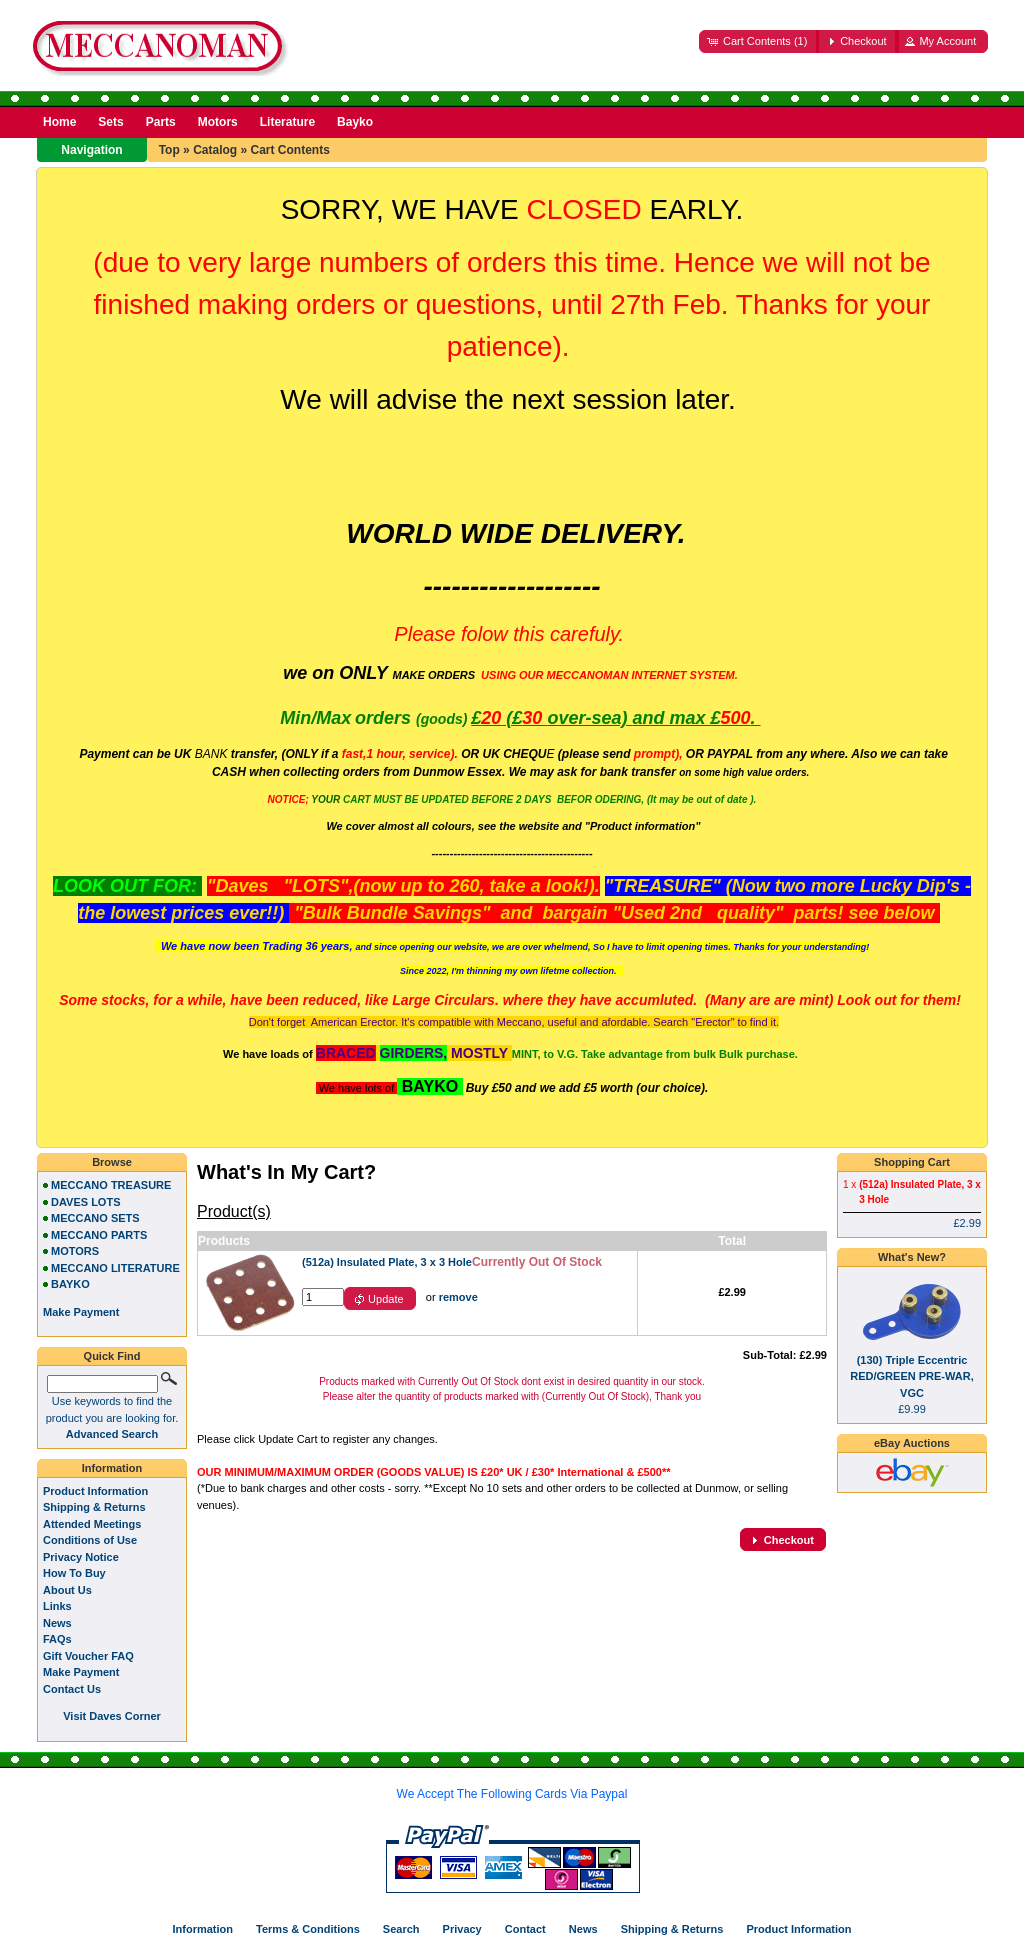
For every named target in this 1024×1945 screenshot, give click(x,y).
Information (112, 1468)
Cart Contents (289, 150)
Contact (525, 1929)
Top (169, 150)
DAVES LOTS (85, 1202)
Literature (287, 122)
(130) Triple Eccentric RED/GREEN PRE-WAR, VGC (911, 1376)
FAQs (57, 1639)
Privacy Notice (81, 1557)
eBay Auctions (912, 1443)
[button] (759, 41)
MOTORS (75, 1251)
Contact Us (72, 1689)
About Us (67, 1590)
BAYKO (70, 1284)
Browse (112, 1162)
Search (401, 1929)
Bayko (355, 122)
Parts (161, 122)
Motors (218, 122)
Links (57, 1606)
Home (59, 122)
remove (458, 1297)
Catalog (215, 150)
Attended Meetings (92, 1524)
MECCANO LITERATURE (115, 1268)
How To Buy (74, 1573)
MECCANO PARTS (99, 1235)
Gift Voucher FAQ (88, 1656)
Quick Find (112, 1356)
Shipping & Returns (94, 1507)
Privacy (462, 1929)
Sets (110, 122)
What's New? (912, 1257)
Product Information (95, 1491)
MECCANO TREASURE (111, 1185)
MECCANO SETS (95, 1218)
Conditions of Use (90, 1540)
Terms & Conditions (308, 1929)
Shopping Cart (912, 1162)
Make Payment (81, 1672)
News (57, 1623)
